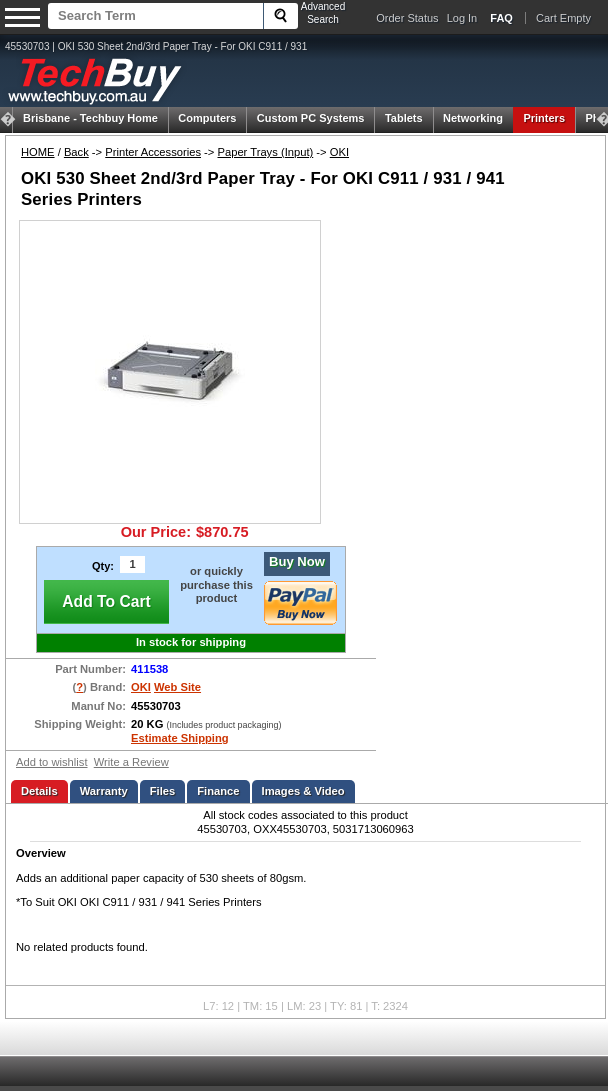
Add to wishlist (52, 762)
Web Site (177, 687)
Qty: (103, 566)
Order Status (407, 18)
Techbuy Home (90, 118)
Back (76, 152)
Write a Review (131, 762)
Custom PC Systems (311, 118)
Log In (462, 18)
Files (163, 791)
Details (39, 791)
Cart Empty (563, 18)
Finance (218, 791)
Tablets (404, 118)
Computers (207, 118)
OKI (339, 152)
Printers (544, 118)
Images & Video (303, 791)
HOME (38, 152)
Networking (473, 118)
